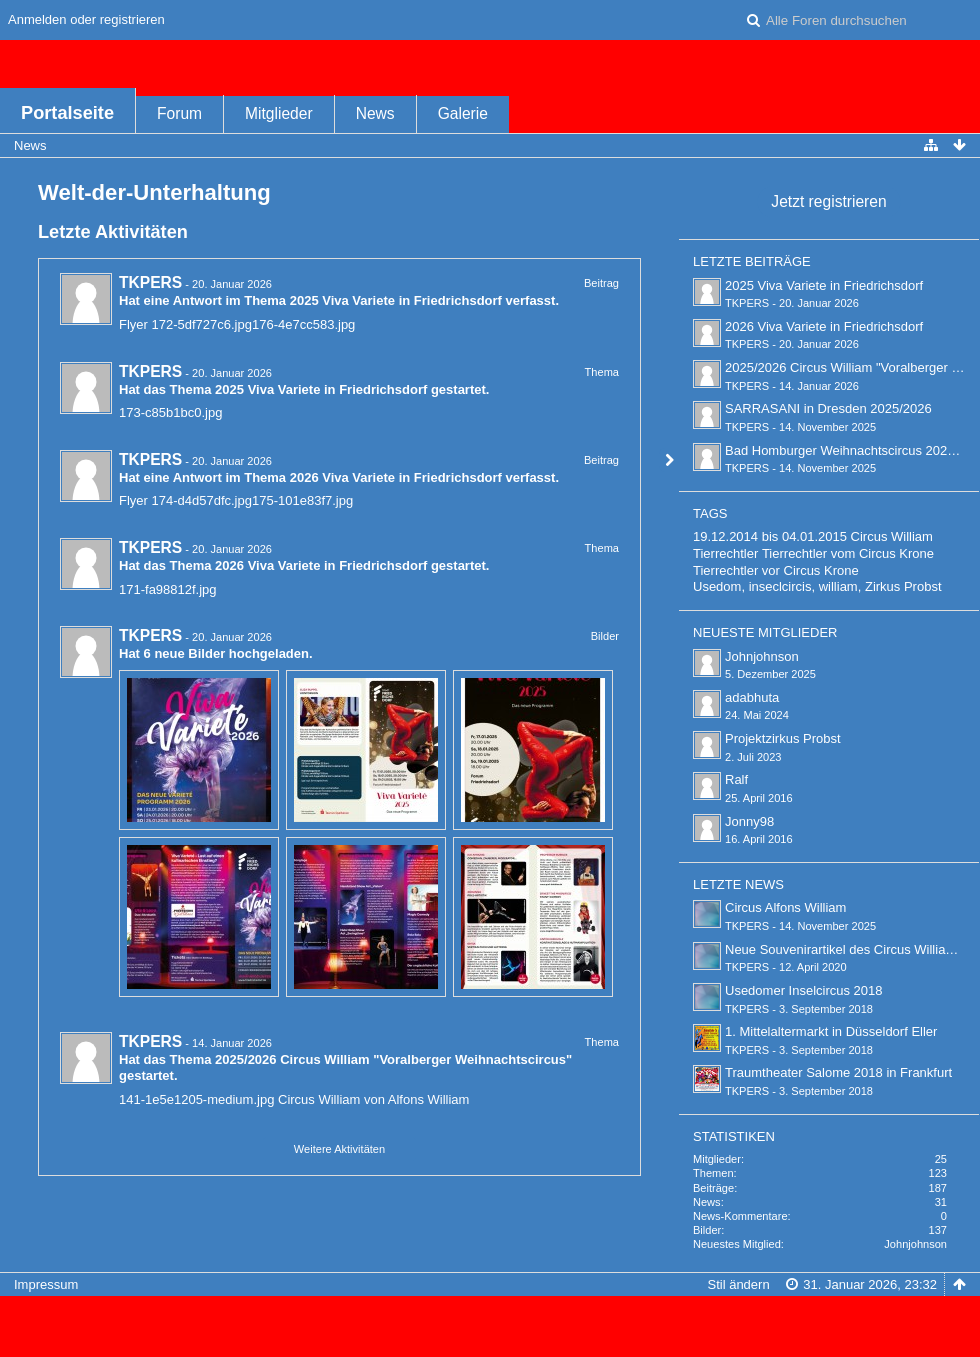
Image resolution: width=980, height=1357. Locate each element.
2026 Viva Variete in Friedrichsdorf (396, 477)
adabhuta (752, 697)
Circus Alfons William (785, 907)
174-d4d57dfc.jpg (202, 500)
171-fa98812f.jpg (168, 589)
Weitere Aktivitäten (339, 1149)
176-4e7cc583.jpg (303, 324)
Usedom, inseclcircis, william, (777, 586)
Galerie (463, 113)
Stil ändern (738, 1284)
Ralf (736, 779)
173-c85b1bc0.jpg (170, 412)
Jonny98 (749, 821)
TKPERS (150, 282)
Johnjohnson (762, 656)
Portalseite (67, 113)
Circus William (892, 536)
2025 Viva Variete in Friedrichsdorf (396, 300)
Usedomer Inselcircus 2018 (804, 990)
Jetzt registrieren (828, 201)
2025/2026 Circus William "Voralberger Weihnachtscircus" (393, 1059)
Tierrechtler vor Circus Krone (776, 570)
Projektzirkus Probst (783, 738)
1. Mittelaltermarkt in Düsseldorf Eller (831, 1031)
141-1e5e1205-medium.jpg (196, 1099)
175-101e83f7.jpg (302, 500)
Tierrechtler (725, 553)
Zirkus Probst (903, 586)
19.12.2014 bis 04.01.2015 (770, 536)
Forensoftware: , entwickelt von (490, 1317)
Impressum (46, 1284)
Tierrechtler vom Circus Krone (848, 553)
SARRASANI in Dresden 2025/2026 (828, 408)
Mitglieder (279, 113)
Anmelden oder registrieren (86, 19)
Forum (179, 113)
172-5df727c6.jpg (202, 324)
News (375, 113)
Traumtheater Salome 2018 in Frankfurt (838, 1072)
